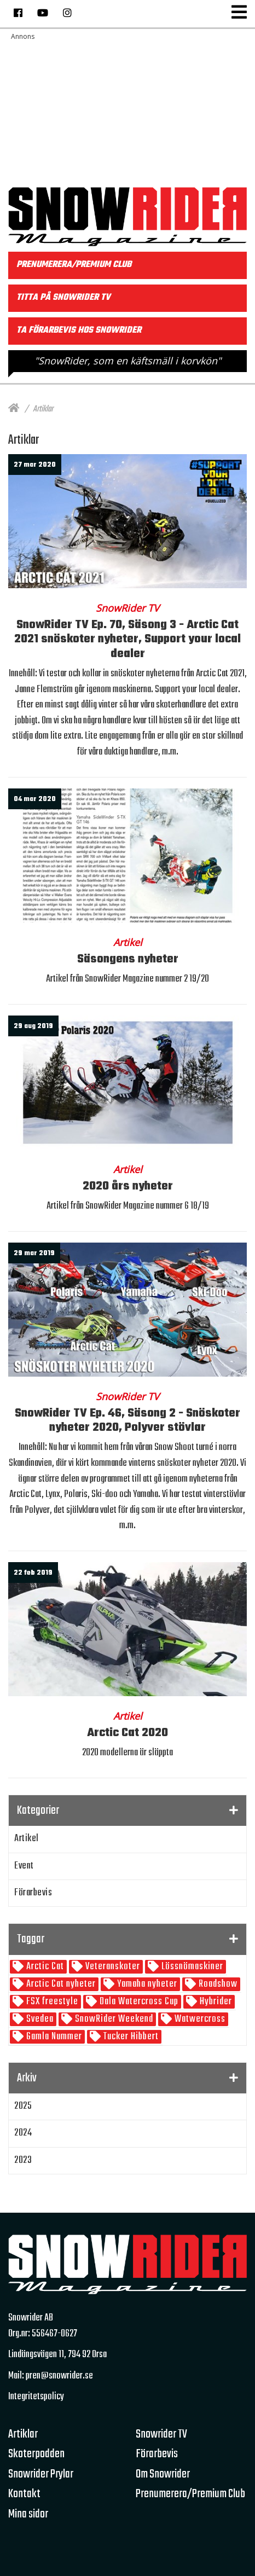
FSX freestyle (51, 2002)
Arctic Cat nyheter (60, 1984)
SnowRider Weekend (113, 2019)
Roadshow (216, 1984)
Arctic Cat (44, 1967)
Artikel (26, 1839)
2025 (23, 2106)
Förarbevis (33, 1893)
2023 (23, 2160)
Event (24, 1866)
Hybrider (215, 2002)
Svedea (39, 2019)
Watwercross (198, 2019)
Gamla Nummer (53, 2037)
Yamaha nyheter (146, 1984)
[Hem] (13, 409)
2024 (23, 2133)
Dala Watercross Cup (137, 2002)
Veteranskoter (111, 1967)
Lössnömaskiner (191, 1967)
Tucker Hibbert (130, 2037)
